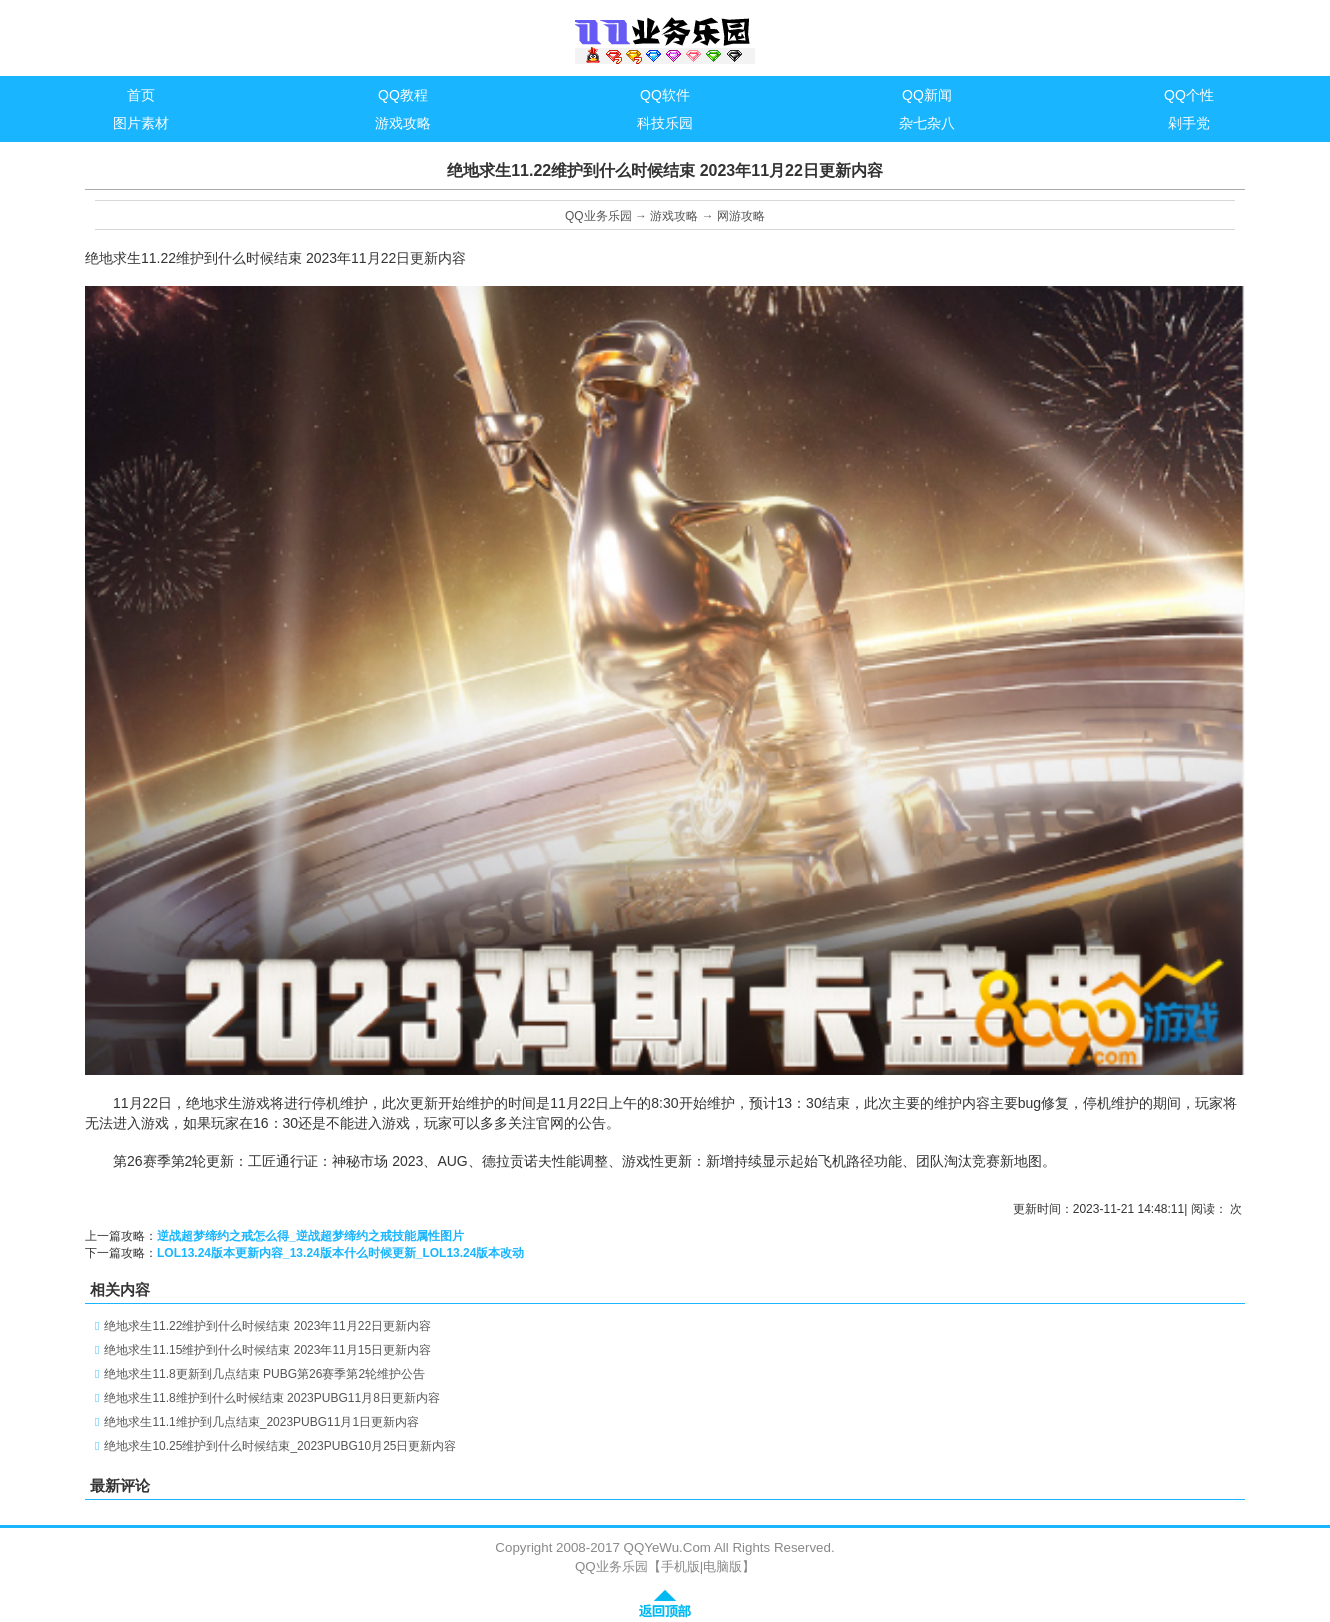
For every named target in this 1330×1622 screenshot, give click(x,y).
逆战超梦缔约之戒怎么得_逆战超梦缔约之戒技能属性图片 (310, 1236)
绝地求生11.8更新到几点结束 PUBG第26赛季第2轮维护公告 (264, 1374)
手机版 (680, 1566)
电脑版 (722, 1566)
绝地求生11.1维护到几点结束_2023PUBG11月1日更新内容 (261, 1422)
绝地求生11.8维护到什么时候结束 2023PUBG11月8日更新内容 (271, 1398)
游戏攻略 (674, 216)
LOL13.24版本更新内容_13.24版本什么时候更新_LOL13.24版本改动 (340, 1253)
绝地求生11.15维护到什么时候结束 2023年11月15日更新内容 (267, 1350)
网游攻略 (741, 216)
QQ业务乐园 (598, 216)
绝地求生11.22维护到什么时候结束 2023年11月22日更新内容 (267, 1326)
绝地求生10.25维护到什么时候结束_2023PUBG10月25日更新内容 (280, 1446)
